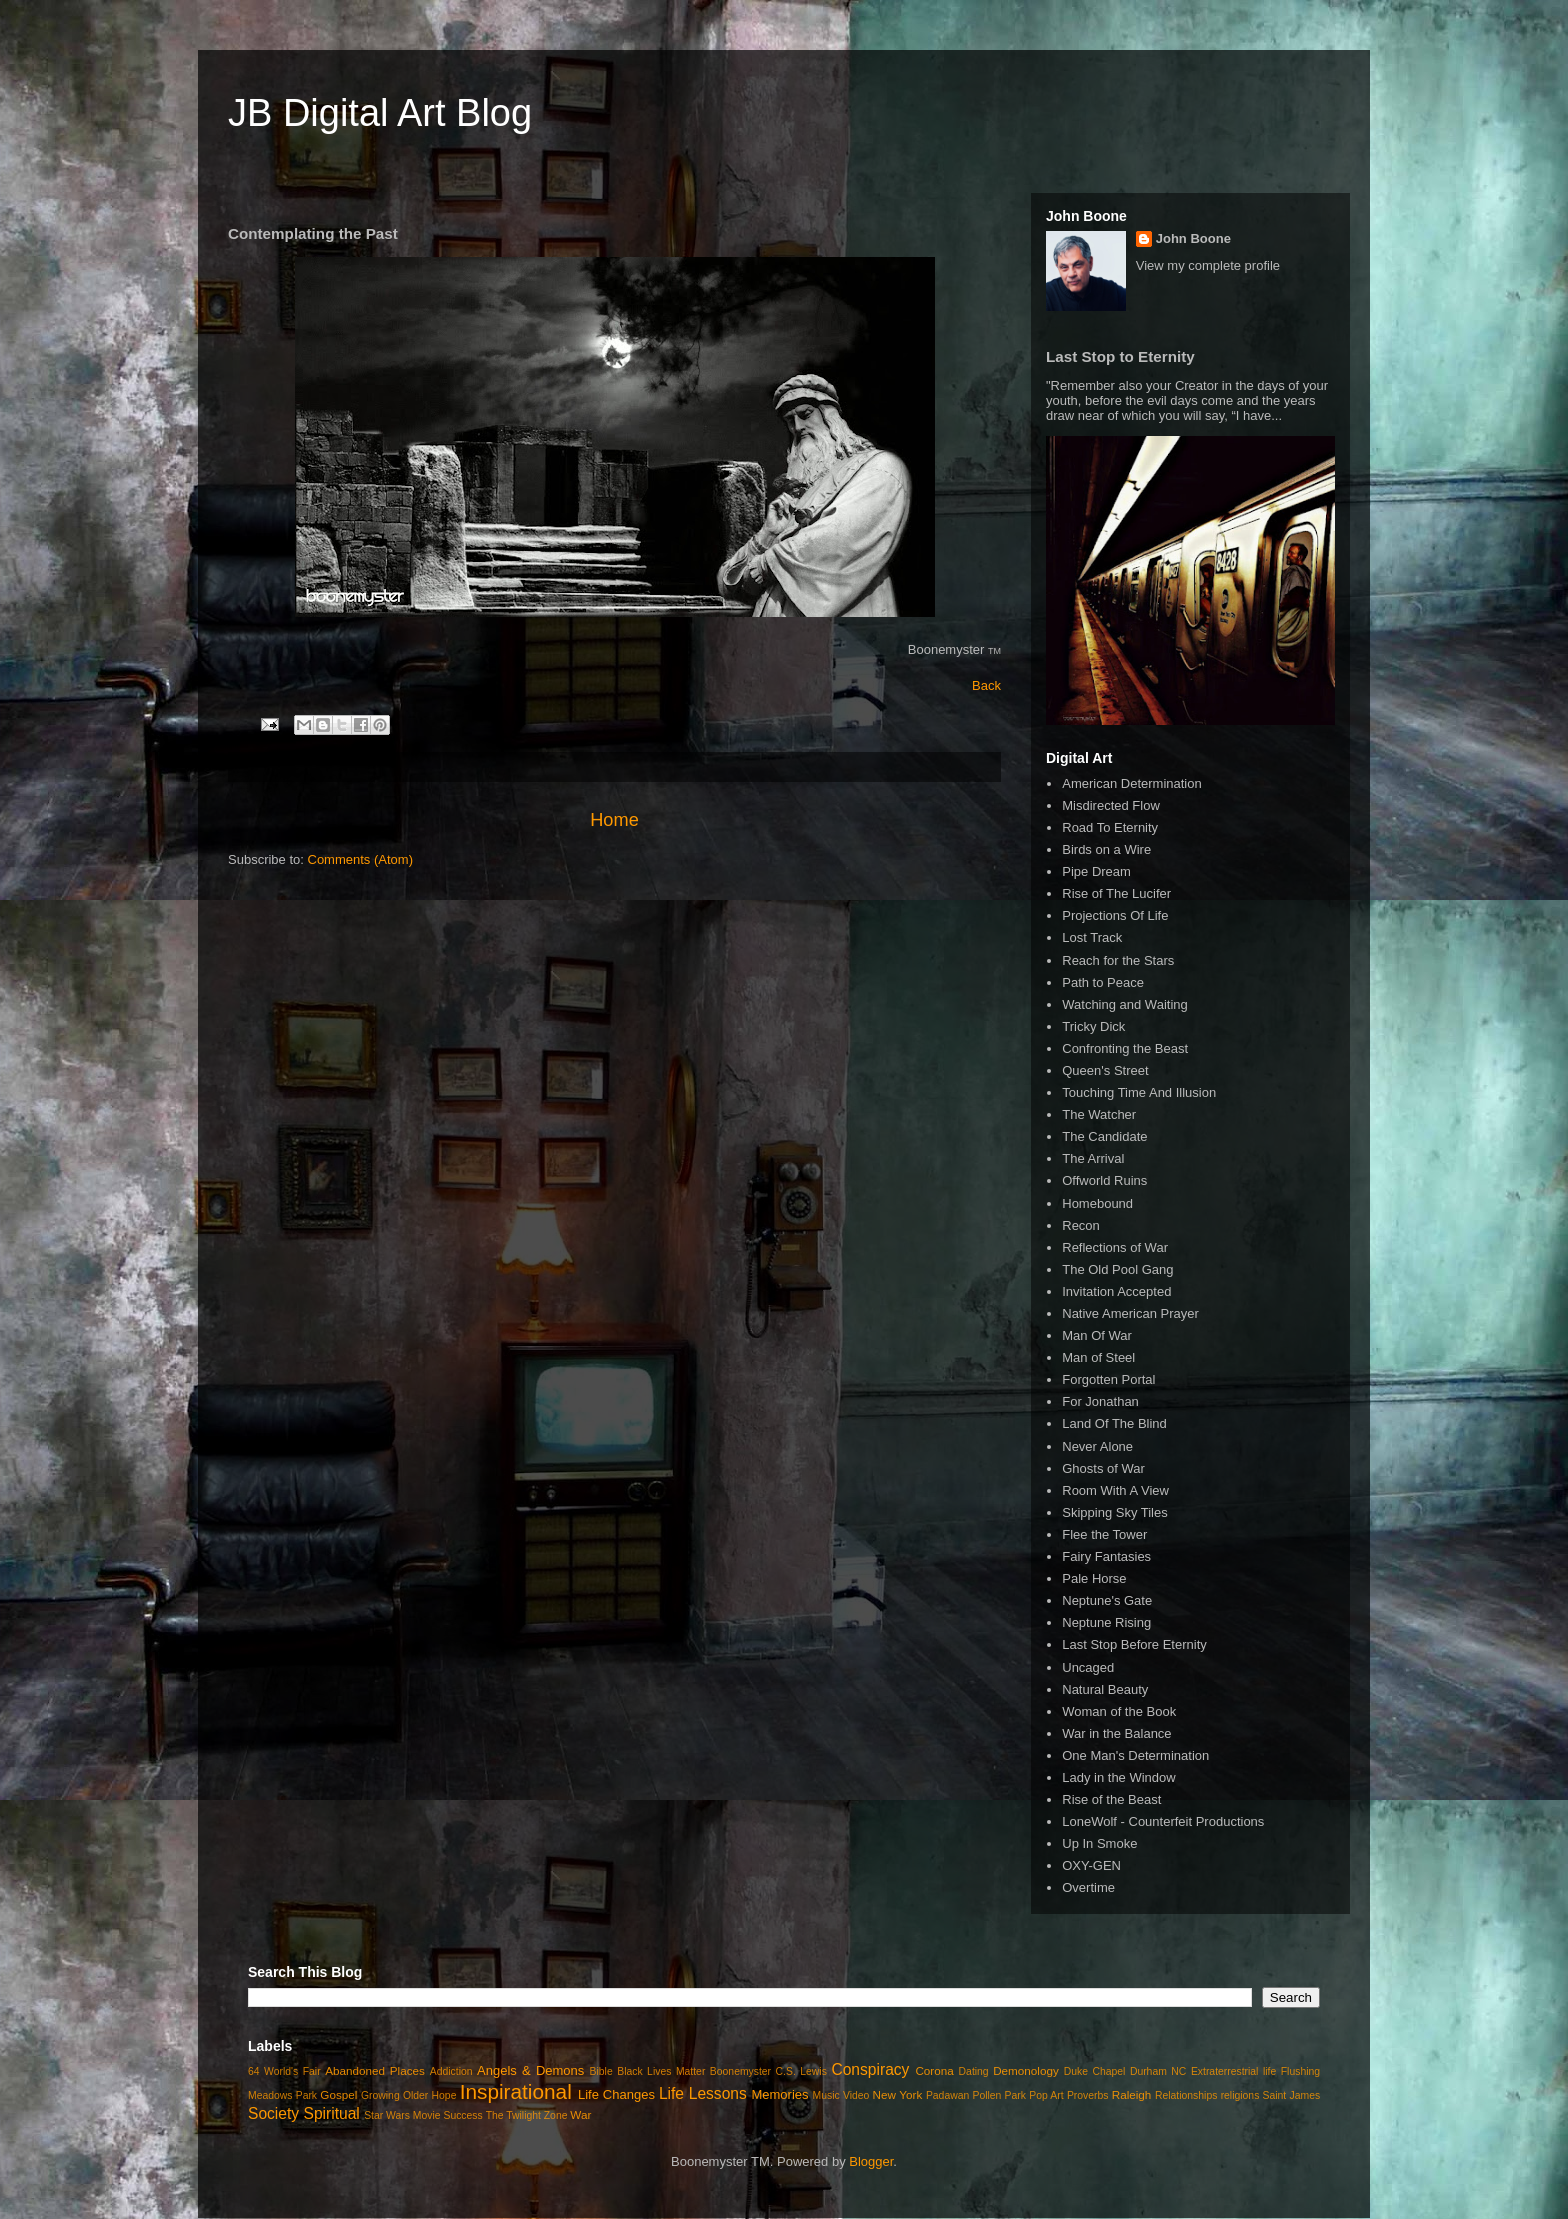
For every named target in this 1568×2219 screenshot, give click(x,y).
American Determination (1131, 783)
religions (1240, 2095)
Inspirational (516, 2091)
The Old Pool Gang (1117, 1269)
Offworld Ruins (1104, 1180)
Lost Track (1092, 937)
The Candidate (1104, 1136)
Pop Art (1046, 2095)
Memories (779, 2094)
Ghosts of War (1103, 1468)
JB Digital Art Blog (380, 113)
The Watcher (1099, 1114)
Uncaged (1088, 1667)
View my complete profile (1208, 265)
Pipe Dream (1096, 871)
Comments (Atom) (360, 859)
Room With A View (1115, 1490)
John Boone (1193, 238)
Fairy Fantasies (1106, 1556)
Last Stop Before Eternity (1134, 1644)
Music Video (841, 2095)
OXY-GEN (1091, 1865)
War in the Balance (1116, 1733)
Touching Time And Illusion (1139, 1092)
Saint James (1292, 2095)
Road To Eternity (1110, 827)
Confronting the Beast (1125, 1048)
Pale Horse (1094, 1578)
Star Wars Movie (402, 2115)
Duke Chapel (1095, 2071)
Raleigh (1132, 2094)
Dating (974, 2071)
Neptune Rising (1106, 1622)
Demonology (1026, 2070)
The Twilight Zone (527, 2115)
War (580, 2114)
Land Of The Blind (1114, 1423)
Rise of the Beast (1111, 1799)
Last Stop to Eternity (1120, 356)
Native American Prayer (1130, 1313)
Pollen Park (998, 2095)
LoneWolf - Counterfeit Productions (1163, 1821)
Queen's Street (1105, 1070)
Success (462, 2115)
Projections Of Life (1115, 915)
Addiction (451, 2071)
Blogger (871, 2161)
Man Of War (1097, 1335)
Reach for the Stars (1118, 960)
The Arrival (1093, 1158)
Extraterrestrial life (1233, 2071)
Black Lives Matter (661, 2071)
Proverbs (1088, 2095)
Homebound (1097, 1203)
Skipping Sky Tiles (1115, 1512)
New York (898, 2094)
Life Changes (616, 2094)
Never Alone (1097, 1446)
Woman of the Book (1119, 1711)
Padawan (947, 2095)
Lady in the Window (1118, 1777)
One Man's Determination (1135, 1755)
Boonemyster (740, 2071)
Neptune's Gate (1107, 1600)
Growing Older (394, 2095)
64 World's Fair (284, 2071)
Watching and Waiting (1125, 1004)
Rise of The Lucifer (1116, 893)
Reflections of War (1115, 1247)
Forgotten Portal (1108, 1379)
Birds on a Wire (1106, 849)
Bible (601, 2071)
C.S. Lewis (801, 2071)
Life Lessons (703, 2093)
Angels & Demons (530, 2070)
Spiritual (331, 2113)
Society (273, 2113)
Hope (444, 2095)
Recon (1081, 1225)
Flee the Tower (1104, 1534)
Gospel (338, 2094)
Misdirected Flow (1111, 805)
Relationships (1186, 2095)
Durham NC (1158, 2071)
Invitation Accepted (1116, 1291)
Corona (934, 2070)
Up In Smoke (1099, 1843)
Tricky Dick (1093, 1026)
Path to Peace (1103, 982)
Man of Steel (1098, 1357)
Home (614, 820)
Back (986, 685)
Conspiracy (870, 2069)
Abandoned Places (375, 2070)
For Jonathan (1100, 1401)
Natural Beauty (1105, 1689)
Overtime (1088, 1887)
